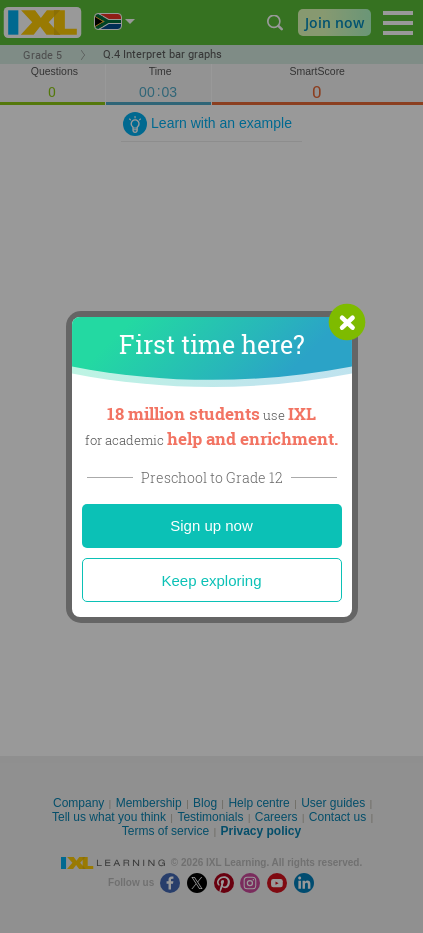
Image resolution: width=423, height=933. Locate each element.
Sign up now (211, 525)
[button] (347, 322)
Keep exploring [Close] (211, 580)
